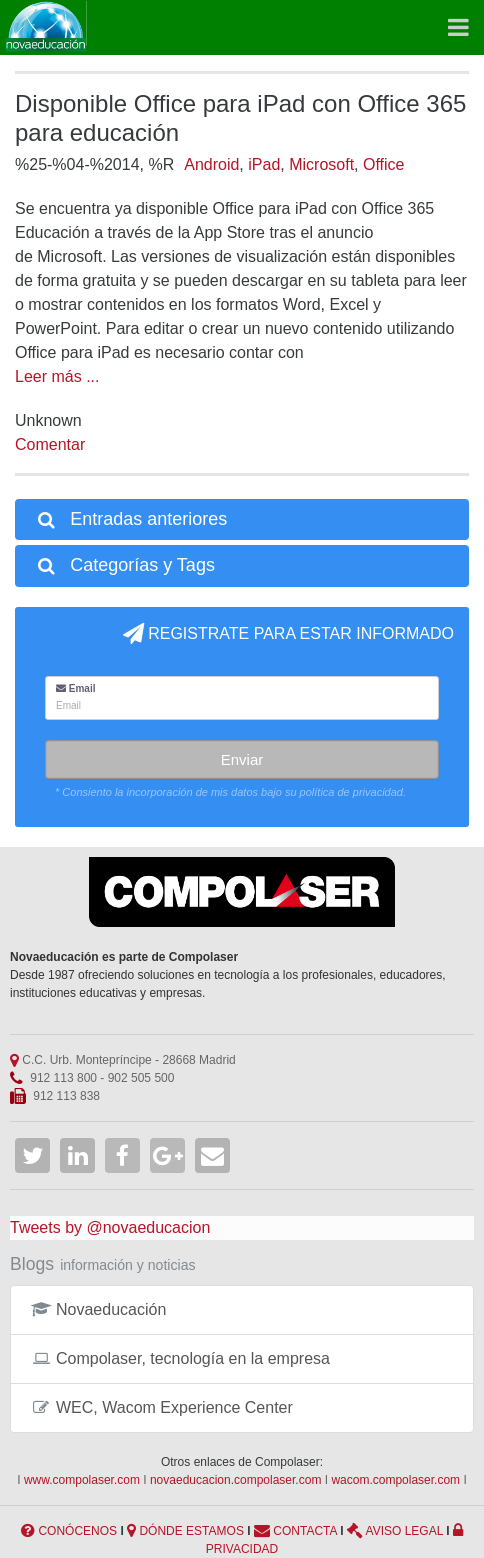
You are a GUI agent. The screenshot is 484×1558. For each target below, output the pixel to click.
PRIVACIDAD (242, 1549)
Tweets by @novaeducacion (110, 1227)
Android (211, 164)
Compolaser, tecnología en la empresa (180, 1358)
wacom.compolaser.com (395, 1480)
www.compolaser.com (82, 1480)
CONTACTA (305, 1531)
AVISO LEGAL (404, 1531)
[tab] (242, 520)
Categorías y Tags (125, 565)
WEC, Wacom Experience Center (162, 1407)
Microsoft (321, 164)
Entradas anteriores (131, 519)
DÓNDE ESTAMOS (191, 1531)
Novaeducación (98, 1309)
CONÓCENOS (77, 1531)
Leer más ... (57, 376)
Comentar (50, 444)
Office (384, 164)
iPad (264, 164)
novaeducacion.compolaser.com (235, 1480)
